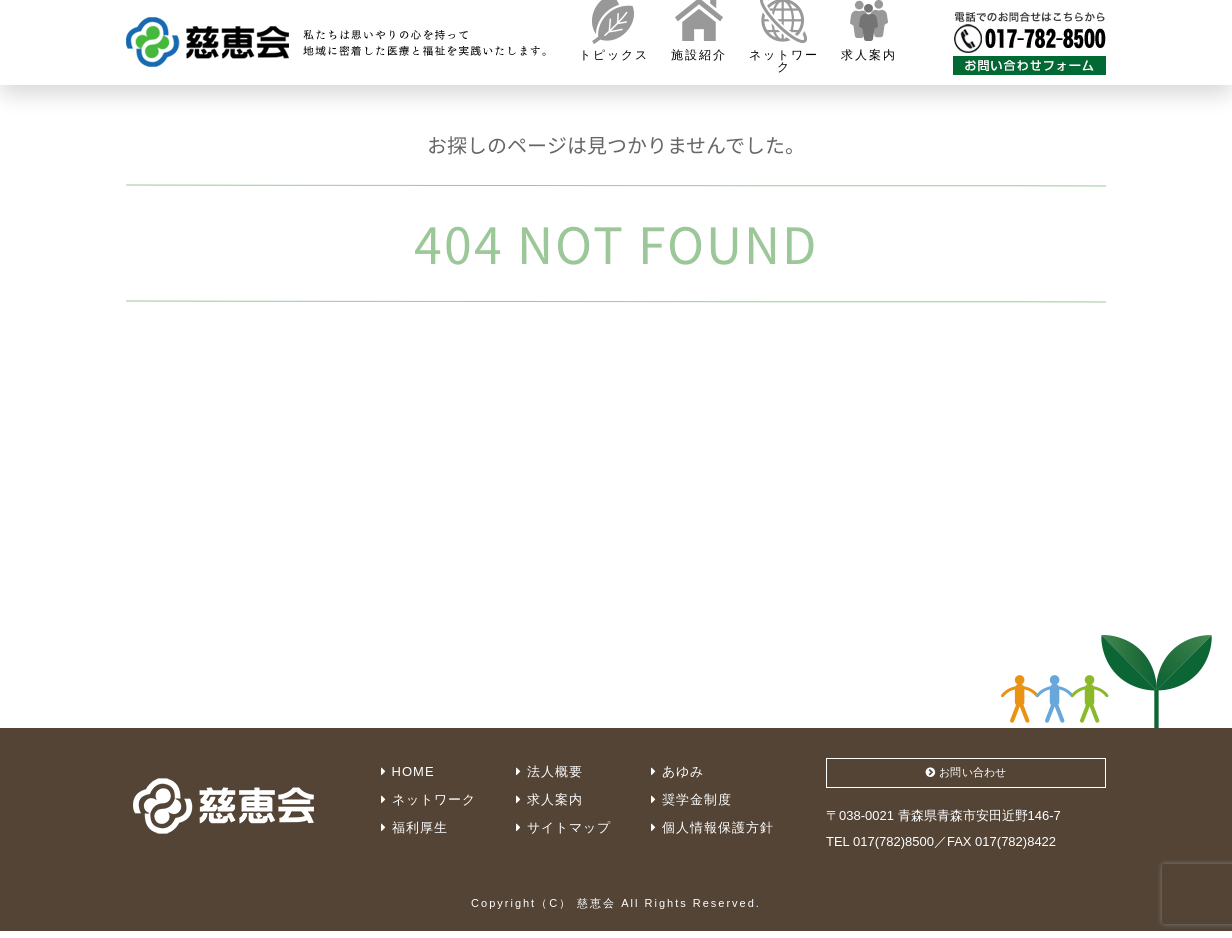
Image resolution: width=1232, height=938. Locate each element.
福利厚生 (414, 827)
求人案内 (549, 799)
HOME (408, 771)
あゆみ (677, 771)
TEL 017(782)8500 (880, 847)
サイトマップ (563, 827)
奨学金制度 (691, 799)
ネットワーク (428, 799)
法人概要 (549, 771)
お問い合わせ (966, 775)
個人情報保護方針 (712, 827)
